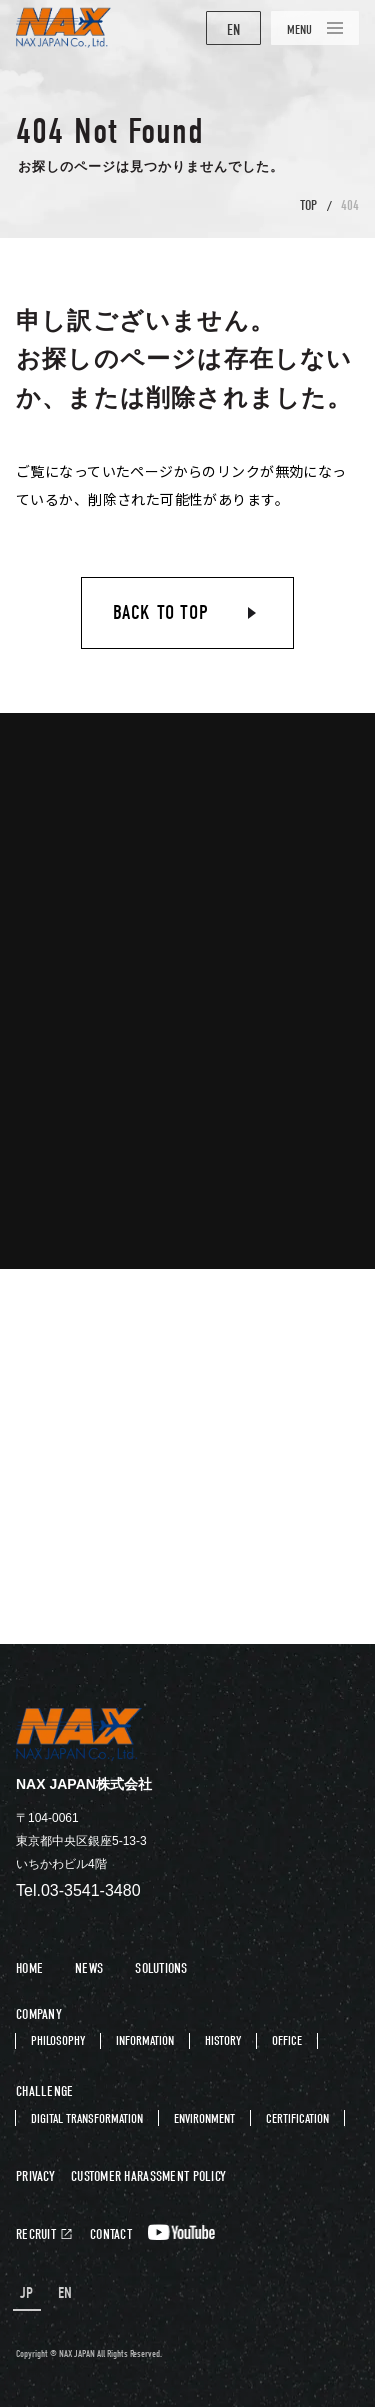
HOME (29, 1968)
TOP (308, 205)
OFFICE (287, 2040)
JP (27, 2293)
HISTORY (223, 2040)
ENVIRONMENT (204, 2118)
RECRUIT (36, 2235)
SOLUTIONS (161, 1968)
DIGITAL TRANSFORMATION (87, 2118)
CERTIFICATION (297, 2118)
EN (233, 30)
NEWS (89, 1968)
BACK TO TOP (161, 612)
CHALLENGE (45, 2091)
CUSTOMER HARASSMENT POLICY (148, 2177)
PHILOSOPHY (58, 2040)
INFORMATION (145, 2040)
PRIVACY (35, 2177)
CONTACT (111, 2235)
